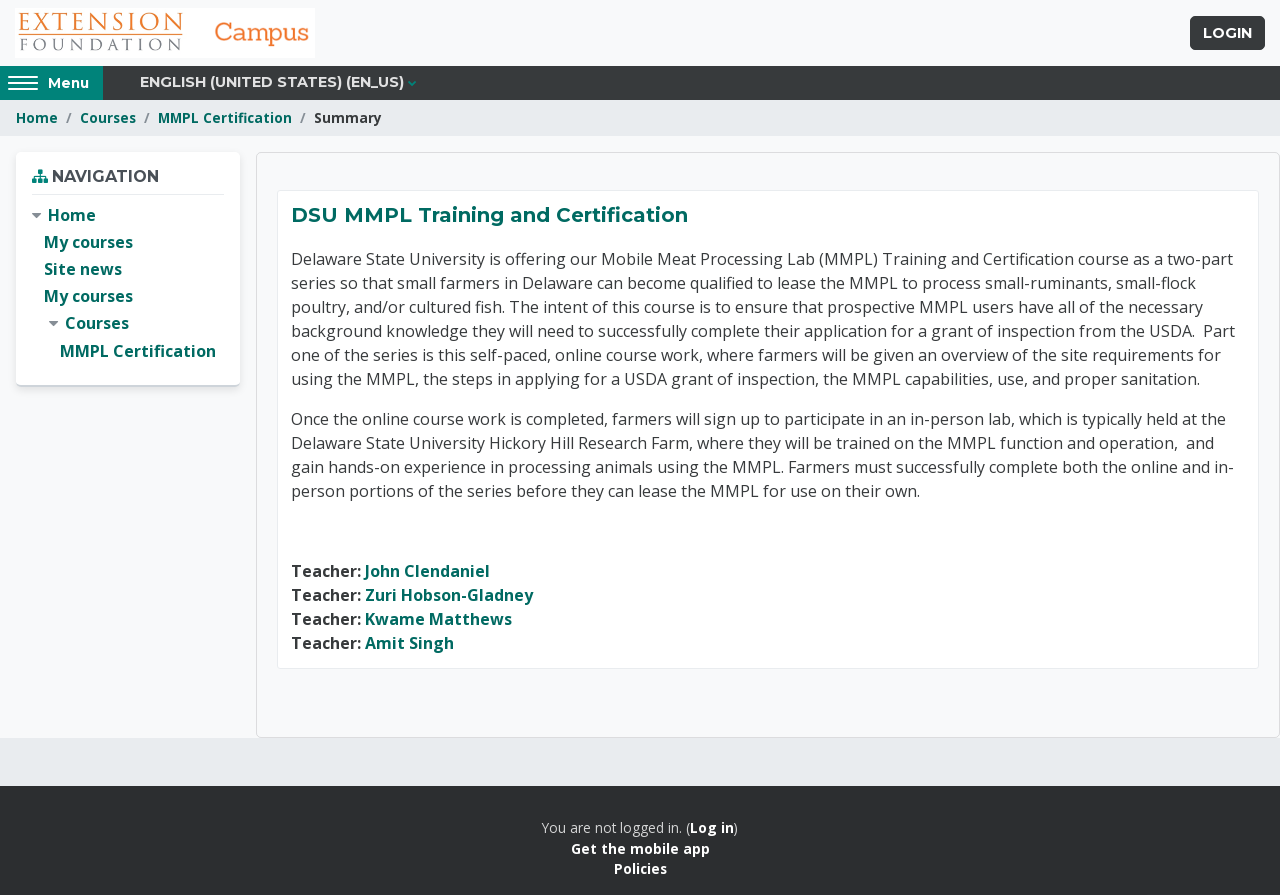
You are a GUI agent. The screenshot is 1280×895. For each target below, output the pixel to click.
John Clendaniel (427, 571)
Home (37, 117)
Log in (712, 827)
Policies (640, 868)
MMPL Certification (225, 117)
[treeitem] (128, 283)
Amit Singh (409, 643)
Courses (108, 117)
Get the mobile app (640, 848)
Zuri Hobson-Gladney (449, 595)
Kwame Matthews (438, 619)
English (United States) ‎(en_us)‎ (272, 82)
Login (1227, 33)
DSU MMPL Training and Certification (489, 215)
